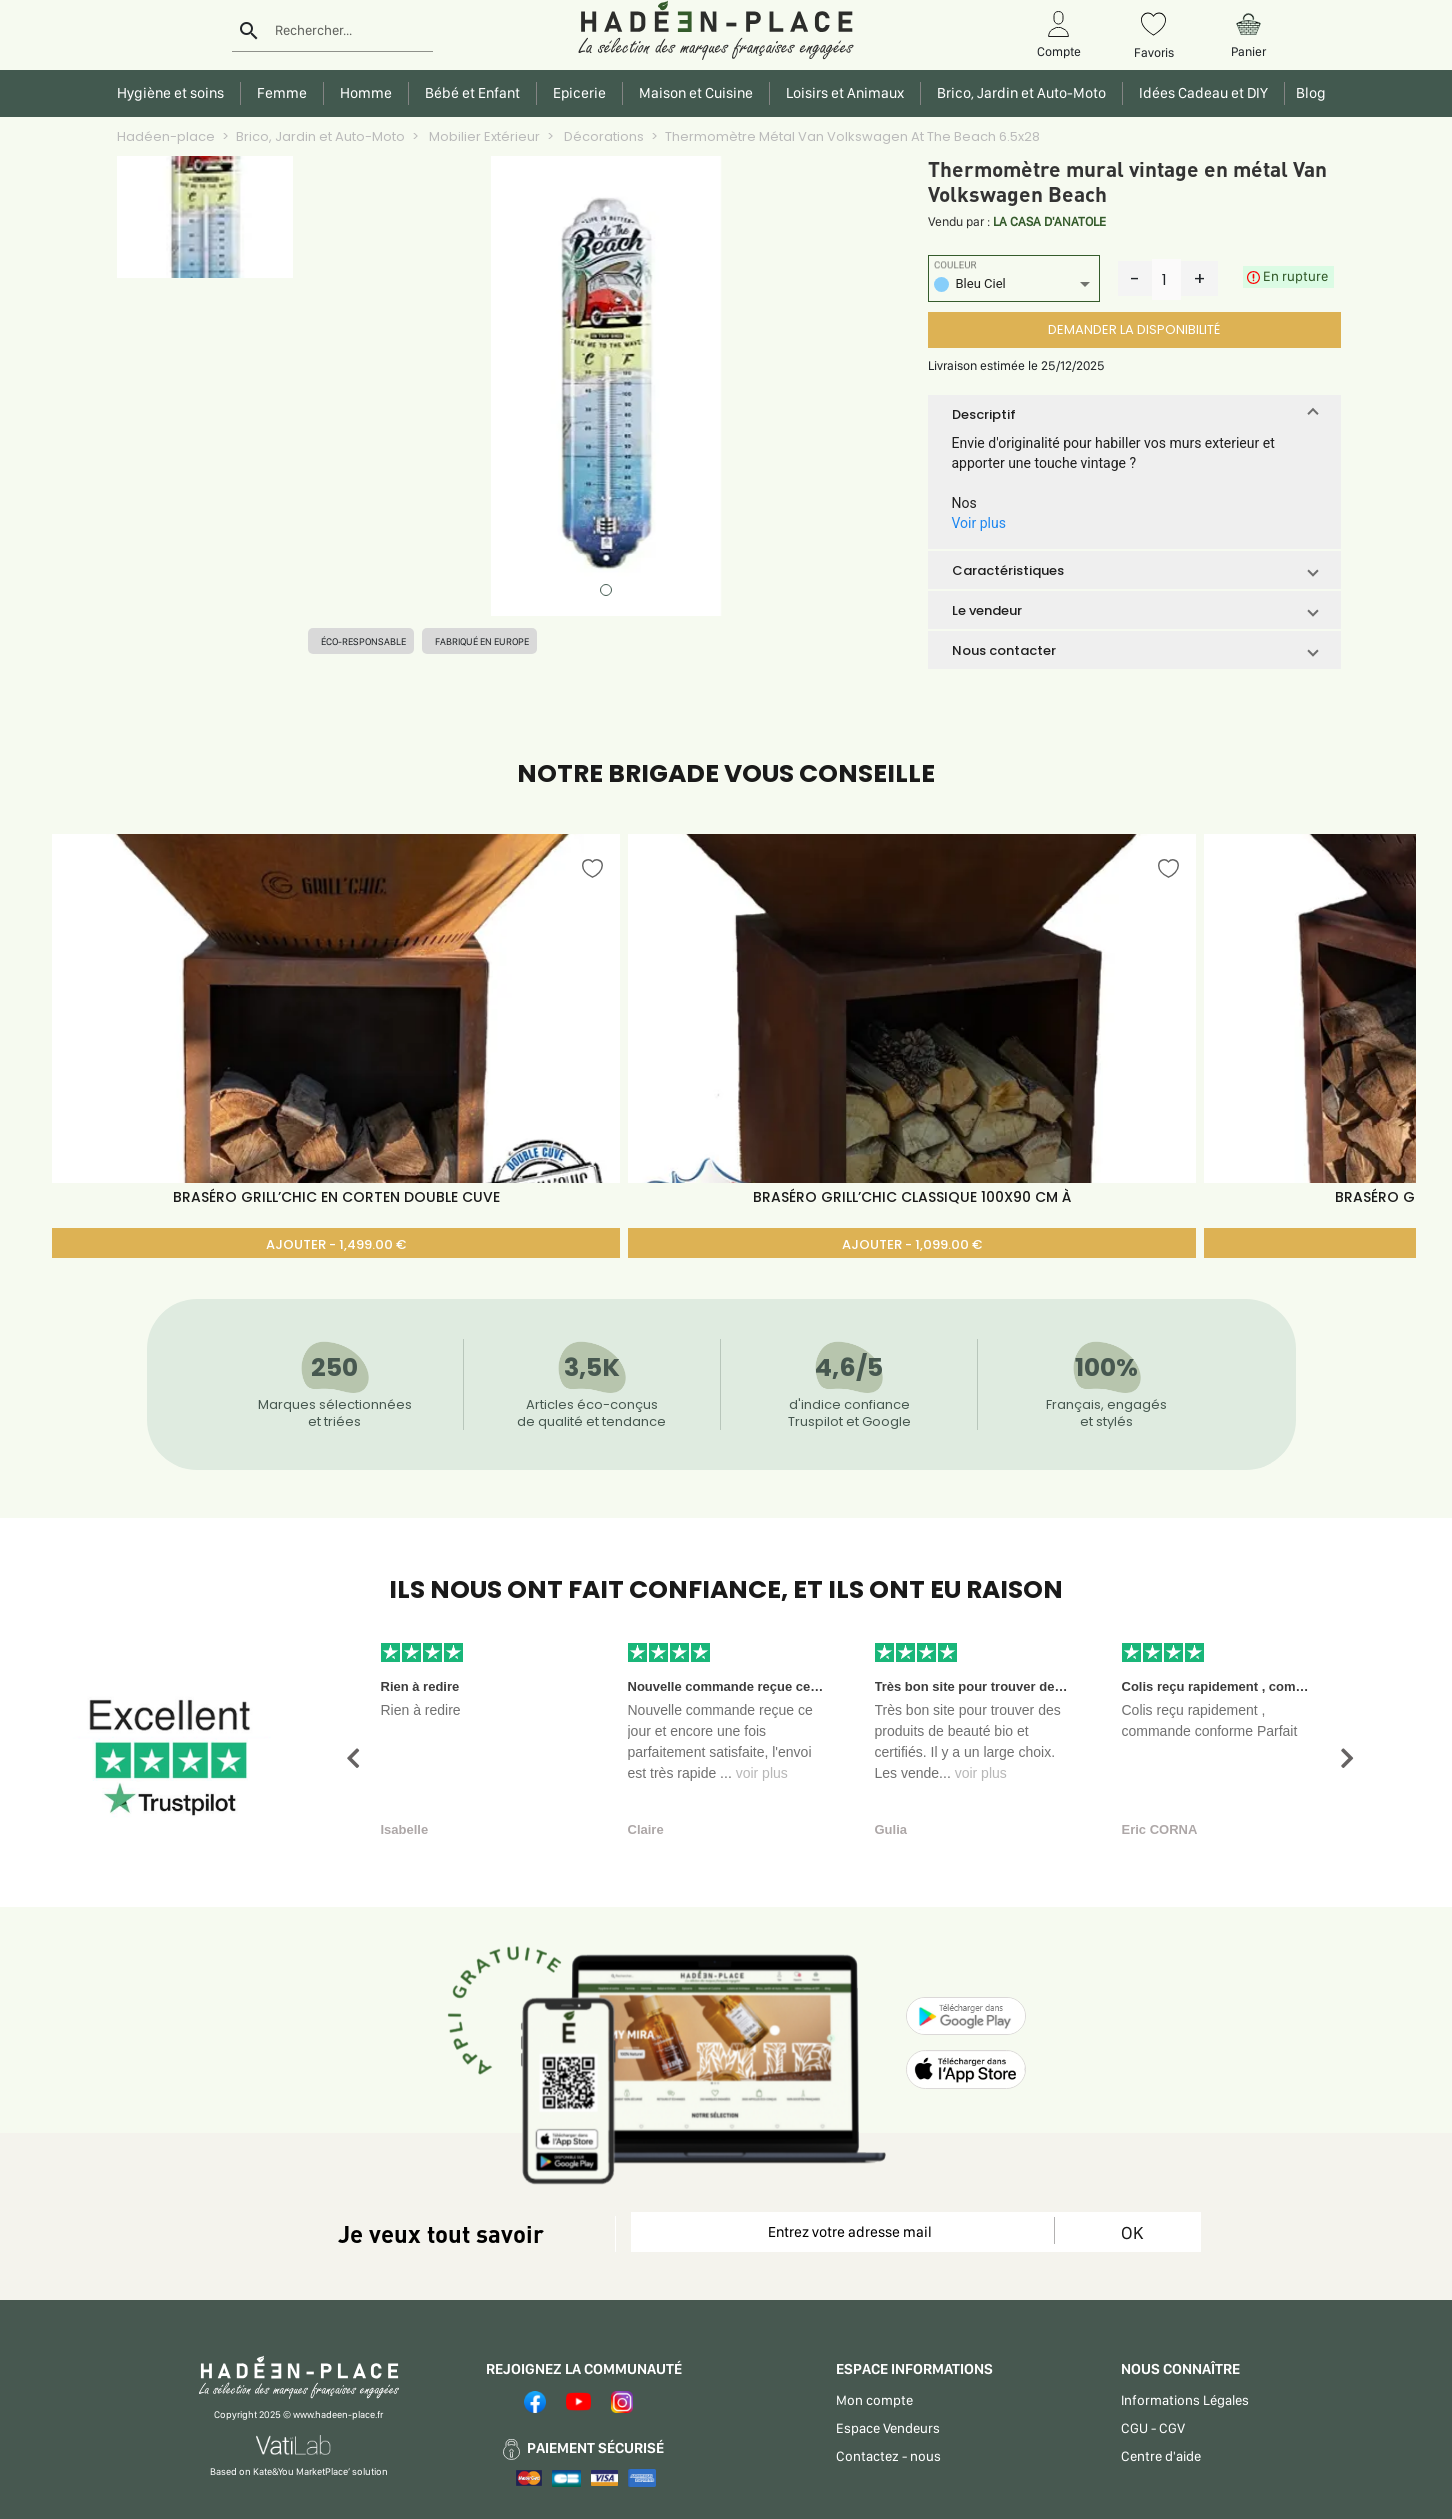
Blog (1308, 93)
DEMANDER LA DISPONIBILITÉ (1134, 329)
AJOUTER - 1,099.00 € (912, 1244)
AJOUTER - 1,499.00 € (336, 1244)
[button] (1134, 414)
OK (1132, 2232)
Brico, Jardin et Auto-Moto (320, 136)
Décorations (602, 136)
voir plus (762, 1773)
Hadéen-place (166, 136)
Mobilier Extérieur (483, 136)
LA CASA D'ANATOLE (1049, 221)
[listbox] (1014, 286)
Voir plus (979, 523)
